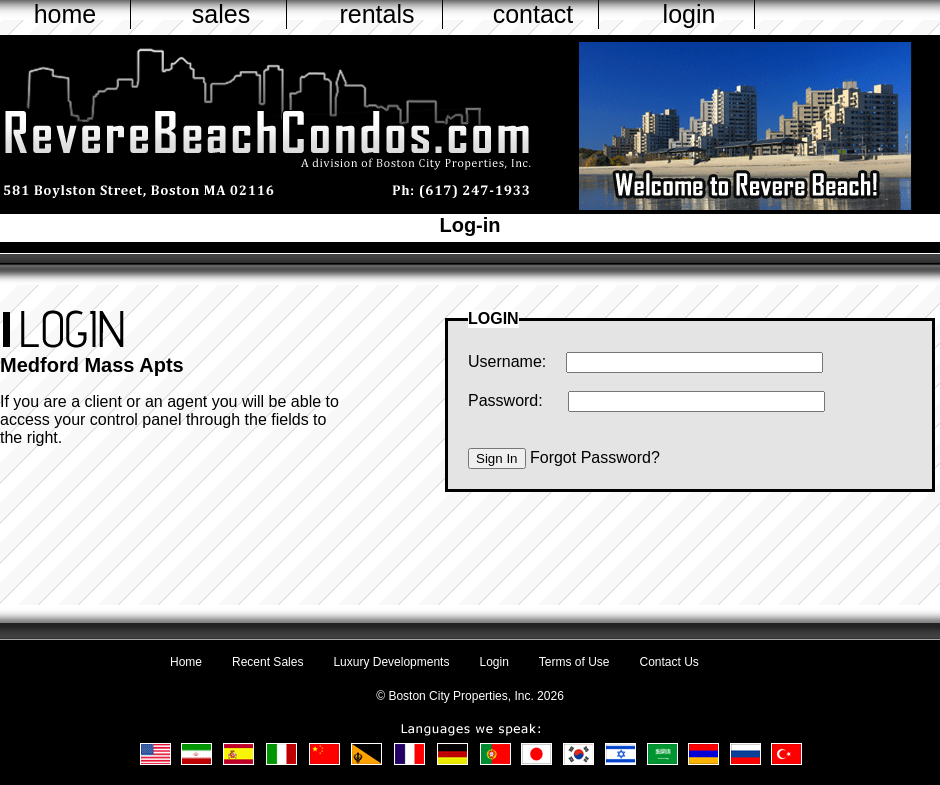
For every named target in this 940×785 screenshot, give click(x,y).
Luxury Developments (391, 662)
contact (533, 14)
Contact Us (669, 662)
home (65, 14)
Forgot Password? (595, 457)
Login (493, 662)
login (689, 14)
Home (186, 662)
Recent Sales (267, 662)
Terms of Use (574, 662)
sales (221, 14)
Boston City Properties (447, 696)
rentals (376, 14)
